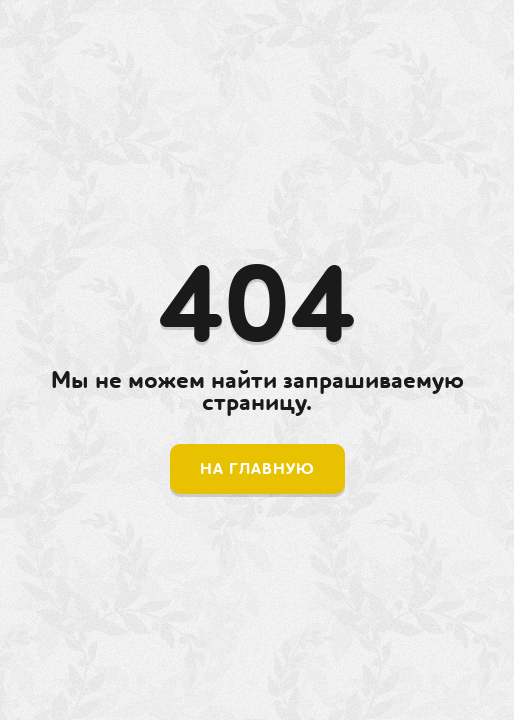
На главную (257, 469)
